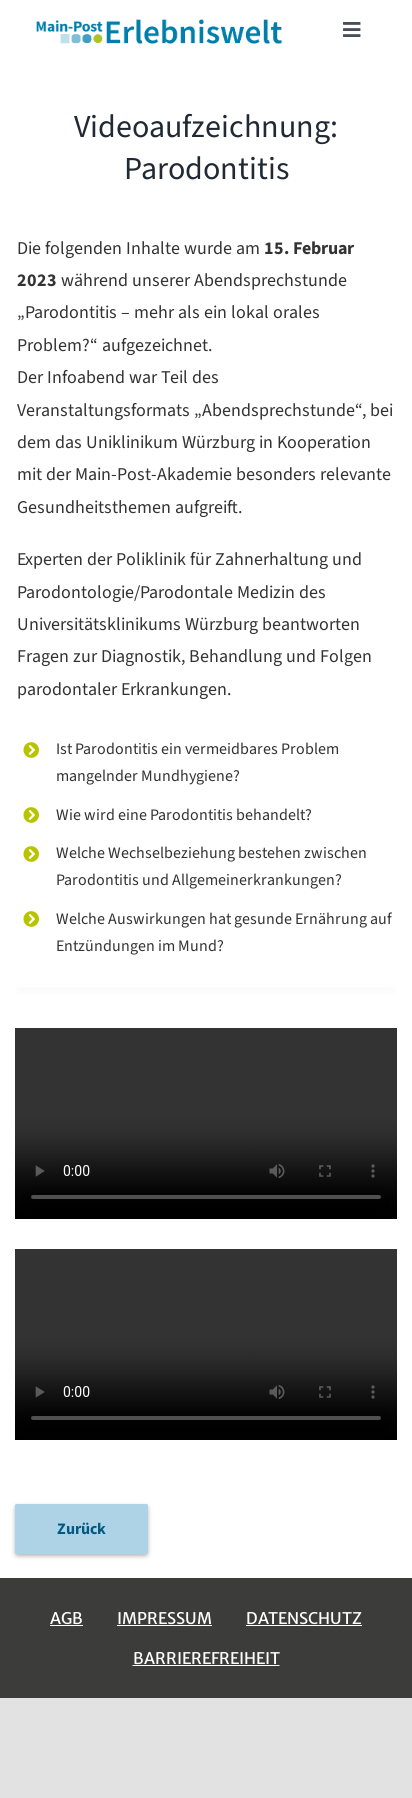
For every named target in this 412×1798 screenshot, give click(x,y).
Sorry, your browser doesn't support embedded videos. (206, 1123)
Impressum (164, 1618)
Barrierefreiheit (206, 1658)
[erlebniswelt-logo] (160, 23)
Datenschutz (304, 1618)
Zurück (81, 1529)
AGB (66, 1618)
